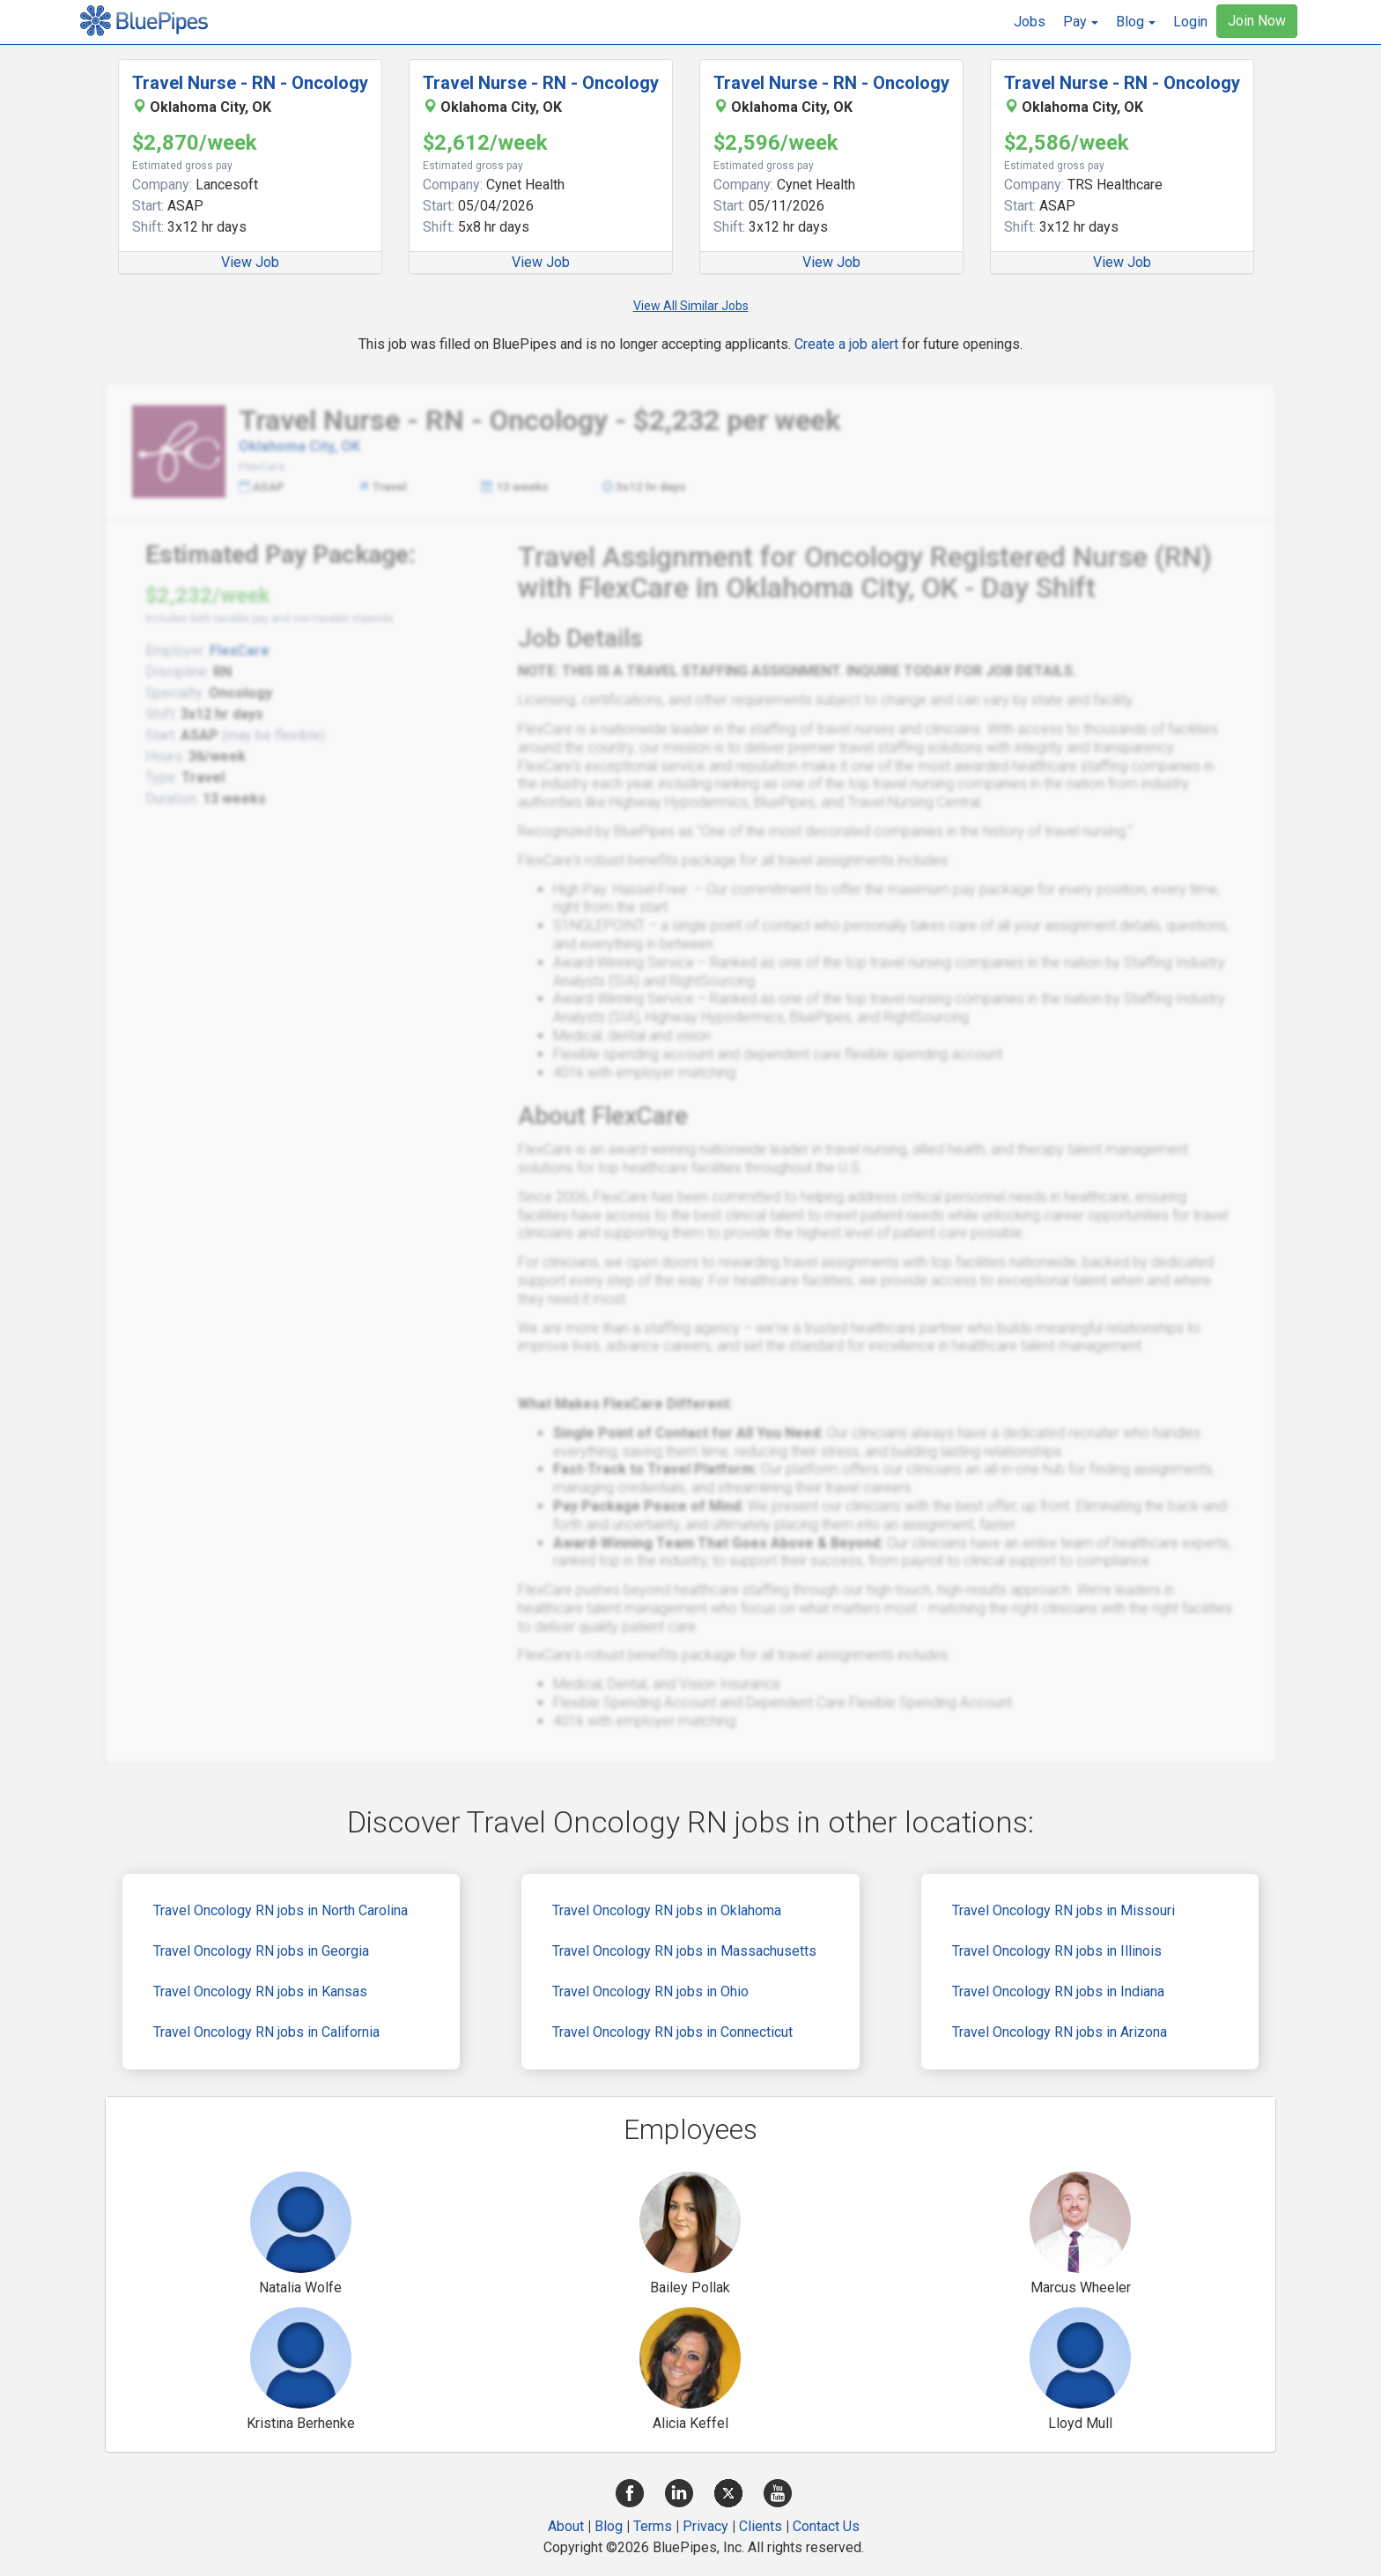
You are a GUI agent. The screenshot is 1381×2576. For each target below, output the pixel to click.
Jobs (1029, 21)
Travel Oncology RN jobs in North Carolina (280, 1910)
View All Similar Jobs (691, 306)
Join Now (1257, 20)
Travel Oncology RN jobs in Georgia (261, 1951)
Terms (652, 2526)
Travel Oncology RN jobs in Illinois (1057, 1951)
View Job (250, 262)
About (566, 2526)
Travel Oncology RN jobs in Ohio (650, 1991)
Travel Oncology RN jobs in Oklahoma (666, 1910)
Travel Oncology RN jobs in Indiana (1058, 1991)
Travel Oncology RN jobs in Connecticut (672, 2032)
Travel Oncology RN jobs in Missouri (1063, 1910)
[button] (1080, 22)
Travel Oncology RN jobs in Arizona (1059, 2032)
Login (1190, 21)
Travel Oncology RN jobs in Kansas (260, 1991)
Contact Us (826, 2526)
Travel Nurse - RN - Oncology (250, 82)
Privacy (705, 2526)
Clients (760, 2526)
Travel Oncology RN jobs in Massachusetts (684, 1951)
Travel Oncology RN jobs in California (266, 2032)
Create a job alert (846, 344)
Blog (608, 2526)
